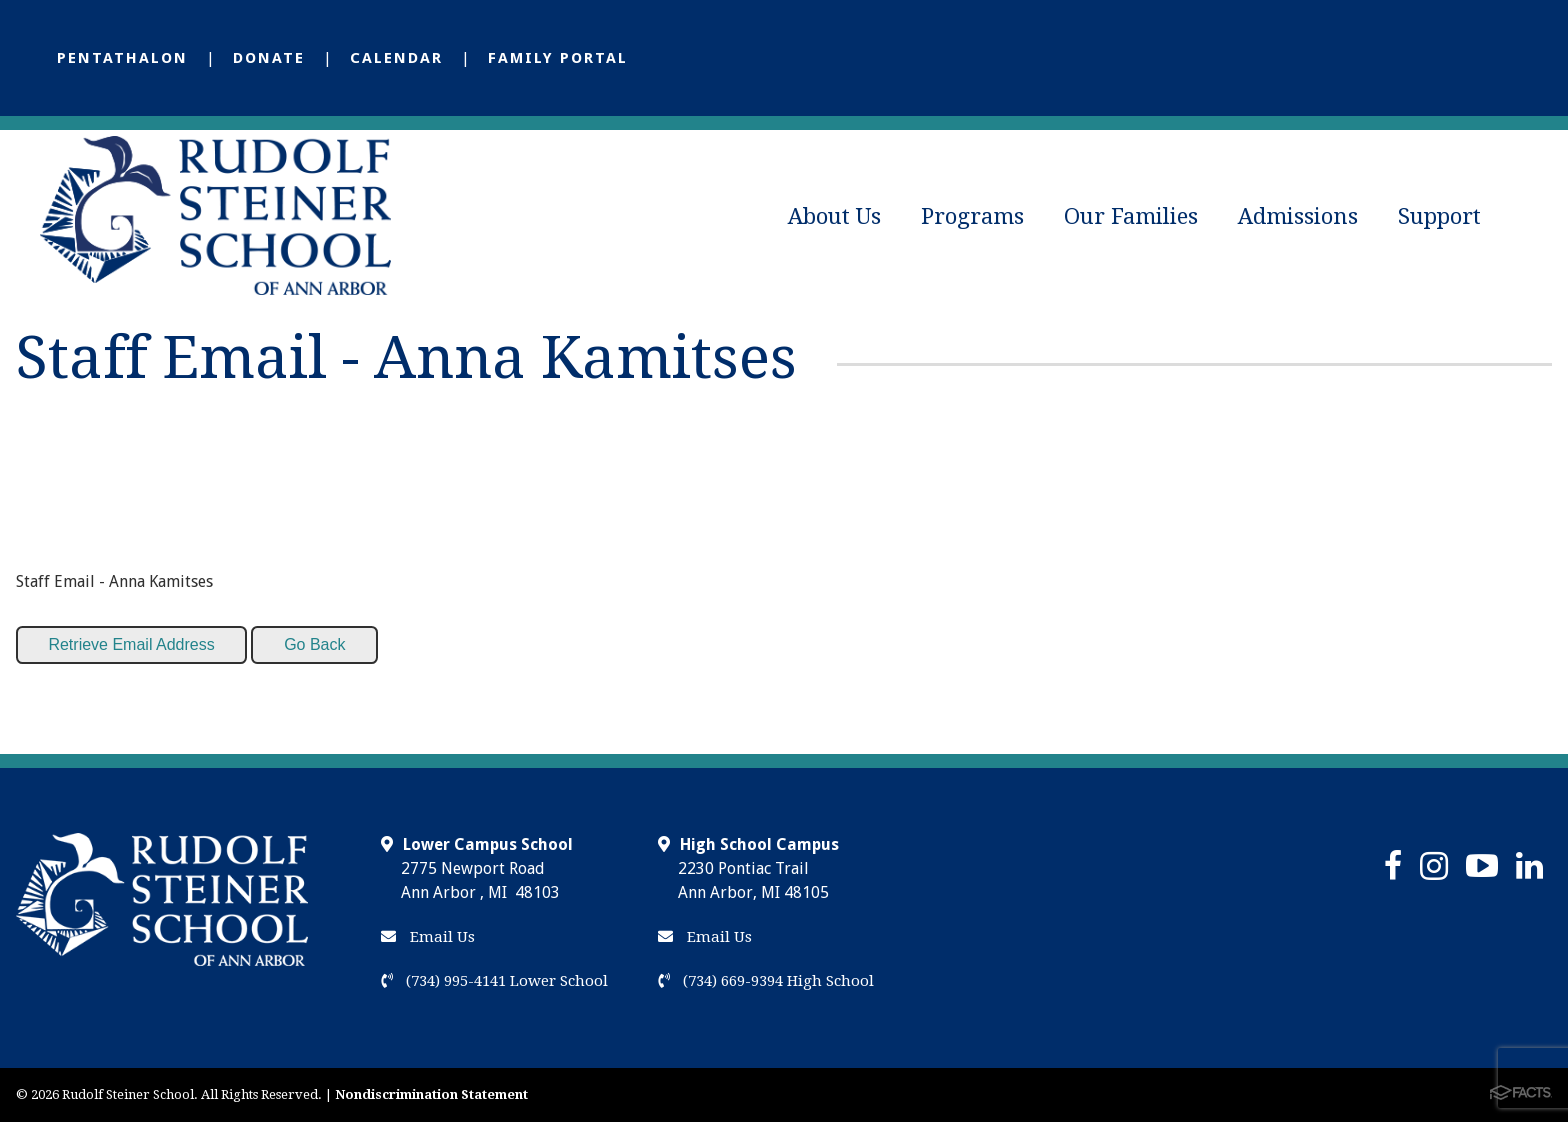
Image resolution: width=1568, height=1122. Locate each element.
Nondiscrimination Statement (431, 1094)
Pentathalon (122, 58)
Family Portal (558, 58)
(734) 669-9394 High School (766, 981)
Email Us (428, 937)
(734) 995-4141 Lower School (494, 981)
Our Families (1131, 216)
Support (1439, 216)
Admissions (1298, 216)
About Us (834, 216)
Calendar (396, 58)
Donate (269, 58)
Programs (972, 216)
